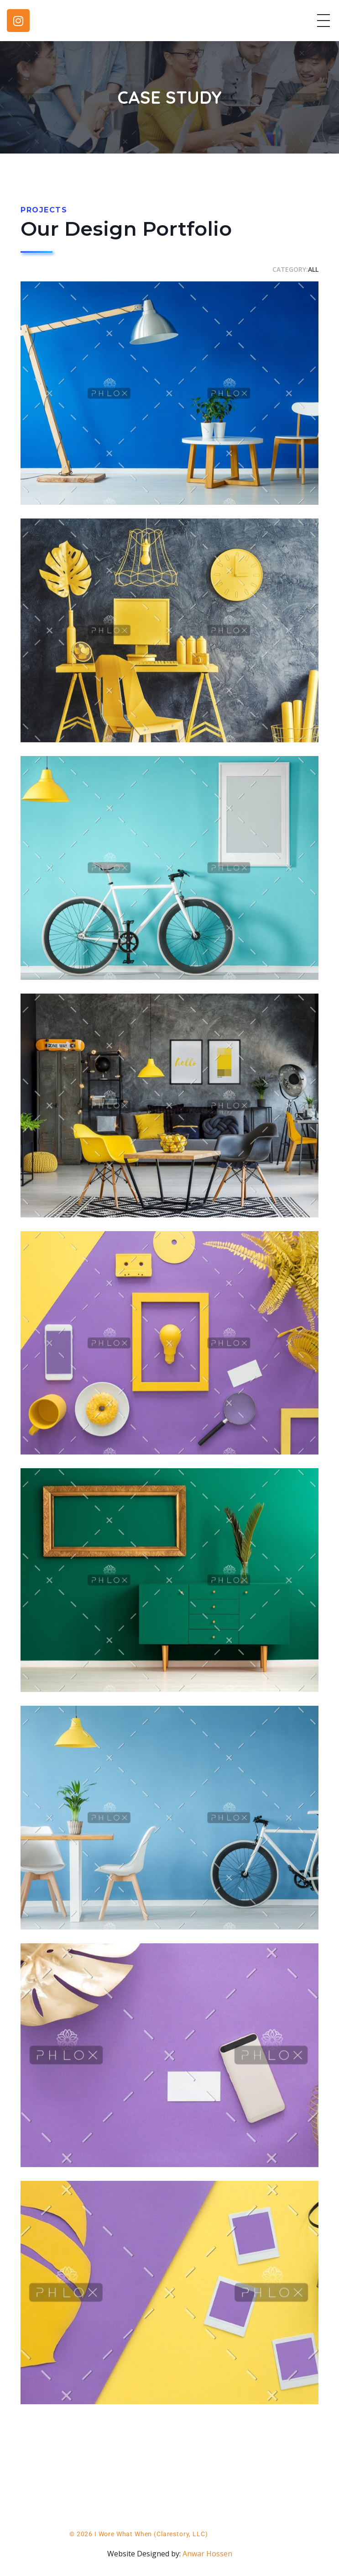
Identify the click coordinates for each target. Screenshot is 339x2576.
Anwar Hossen (207, 2554)
